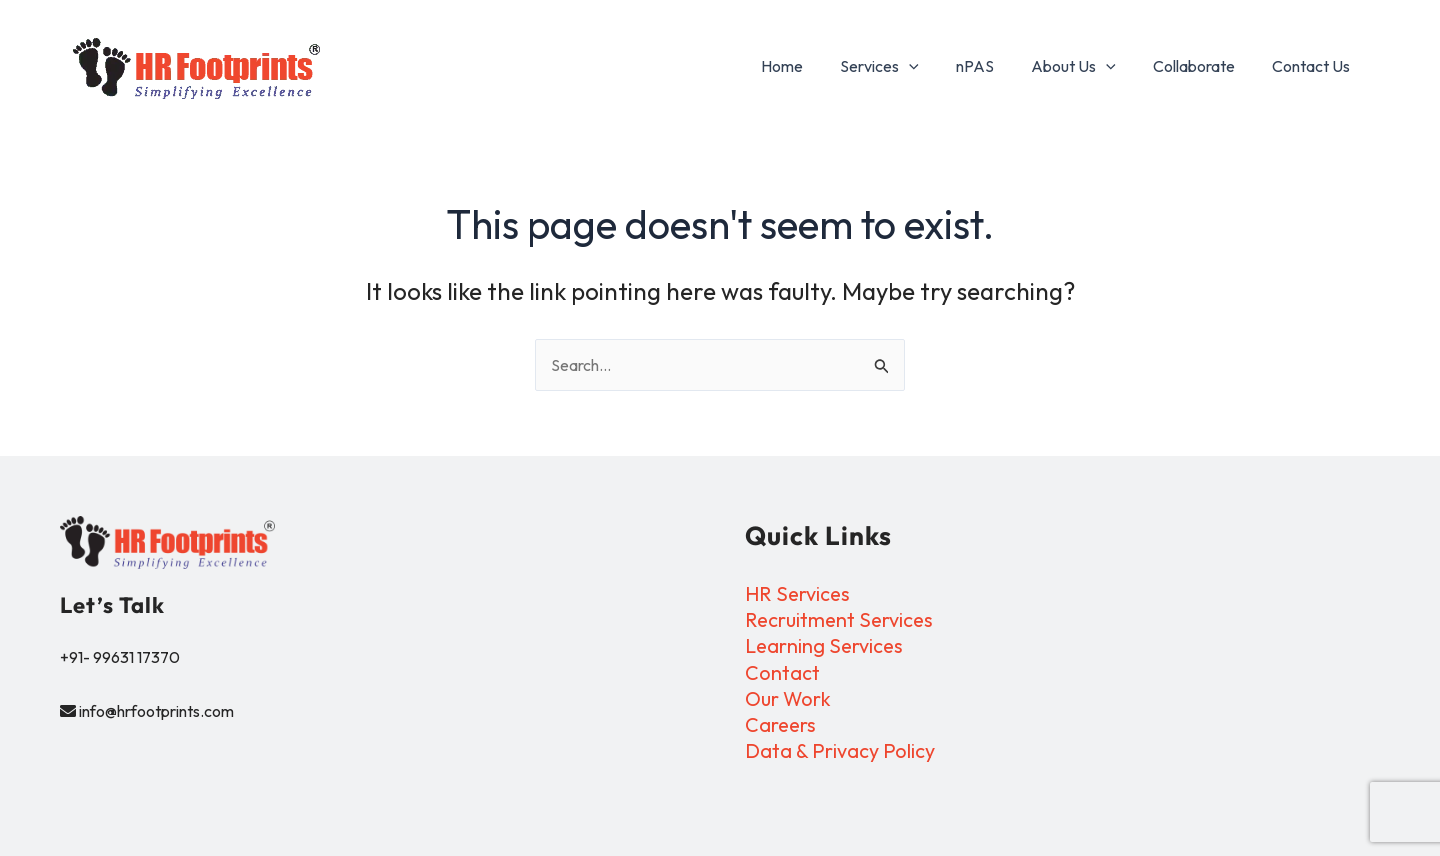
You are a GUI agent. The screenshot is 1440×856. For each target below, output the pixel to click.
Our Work (788, 699)
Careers (781, 725)
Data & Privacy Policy (840, 751)
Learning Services (825, 646)
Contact (782, 672)
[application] (933, 66)
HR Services (799, 593)
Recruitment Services (841, 619)
